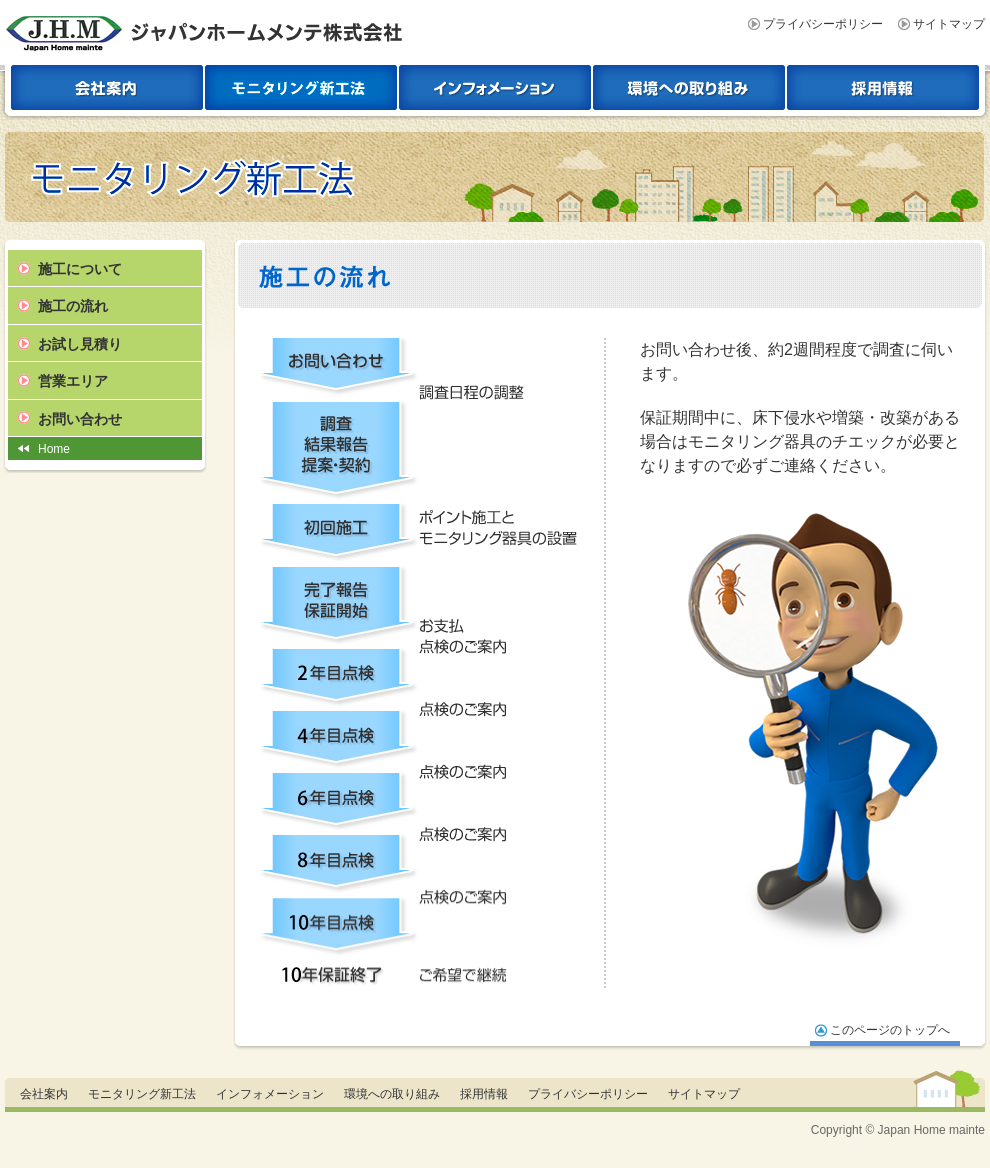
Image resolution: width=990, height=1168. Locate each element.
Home (54, 449)
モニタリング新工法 (142, 1094)
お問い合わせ (80, 419)
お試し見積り (80, 344)
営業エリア (73, 381)
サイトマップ (949, 24)
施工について (80, 269)
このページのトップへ (890, 1030)
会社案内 (44, 1094)
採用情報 (484, 1094)
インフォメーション (270, 1094)
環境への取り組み (392, 1094)
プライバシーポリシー (823, 24)
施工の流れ (73, 306)
